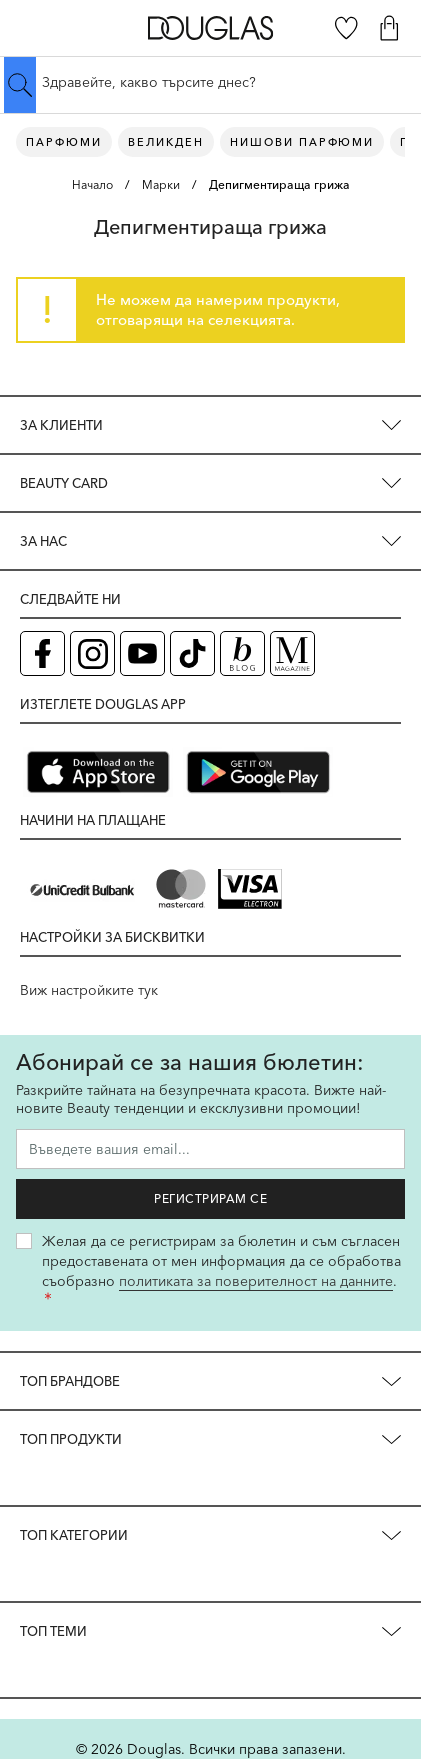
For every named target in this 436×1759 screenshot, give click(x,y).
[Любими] (346, 28)
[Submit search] (20, 85)
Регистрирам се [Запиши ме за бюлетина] (210, 1198)
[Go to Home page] (210, 27)
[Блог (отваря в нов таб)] (242, 653)
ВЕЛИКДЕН (166, 142)
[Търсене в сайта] (210, 82)
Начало (92, 184)
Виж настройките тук (89, 990)
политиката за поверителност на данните (256, 1281)
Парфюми (64, 142)
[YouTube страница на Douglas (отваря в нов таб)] (142, 653)
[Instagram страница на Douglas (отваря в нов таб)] (92, 653)
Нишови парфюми (302, 142)
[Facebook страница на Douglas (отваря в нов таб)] (42, 653)
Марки (161, 184)
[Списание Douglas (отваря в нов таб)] (292, 653)
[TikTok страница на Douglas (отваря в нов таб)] (192, 653)
